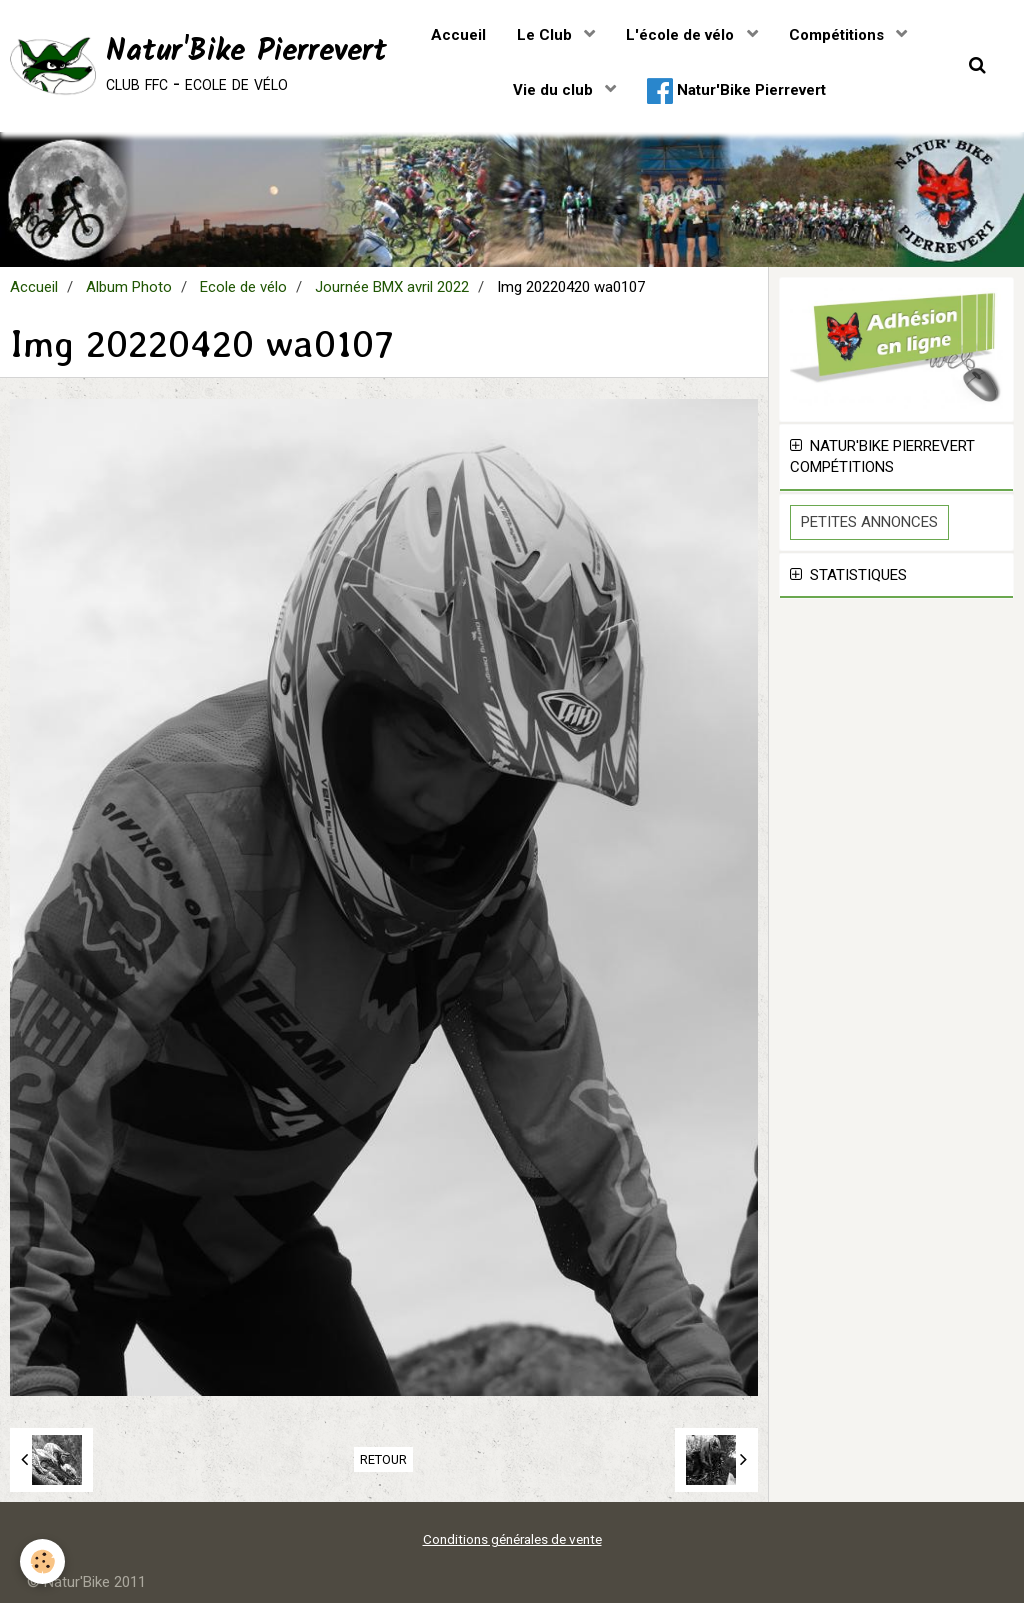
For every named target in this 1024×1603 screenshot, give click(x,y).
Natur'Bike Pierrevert (736, 91)
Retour (383, 1459)
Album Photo (129, 287)
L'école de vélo (682, 35)
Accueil (458, 35)
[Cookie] (42, 1561)
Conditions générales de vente (512, 1539)
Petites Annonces (869, 522)
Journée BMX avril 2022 (392, 287)
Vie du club (555, 90)
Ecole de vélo (243, 287)
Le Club (546, 35)
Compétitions (838, 35)
